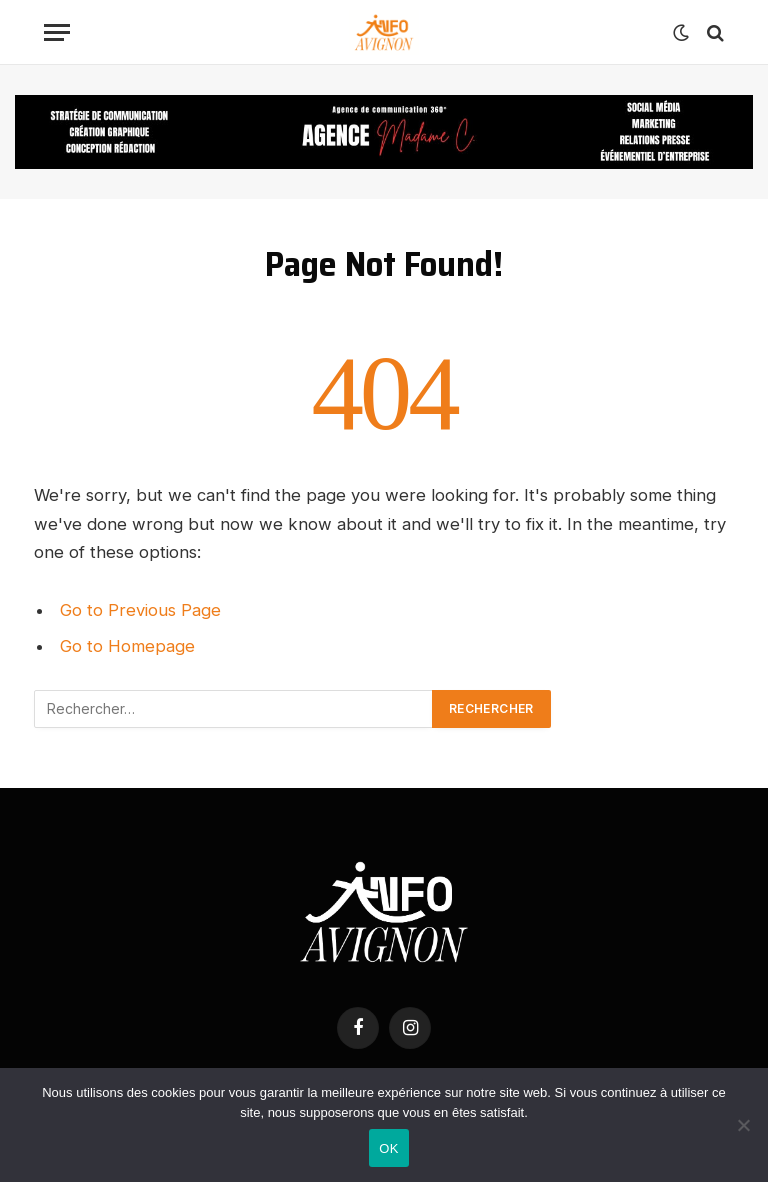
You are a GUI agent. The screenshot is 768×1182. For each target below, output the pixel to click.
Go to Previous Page (140, 610)
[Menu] (57, 32)
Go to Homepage (127, 646)
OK (388, 1148)
